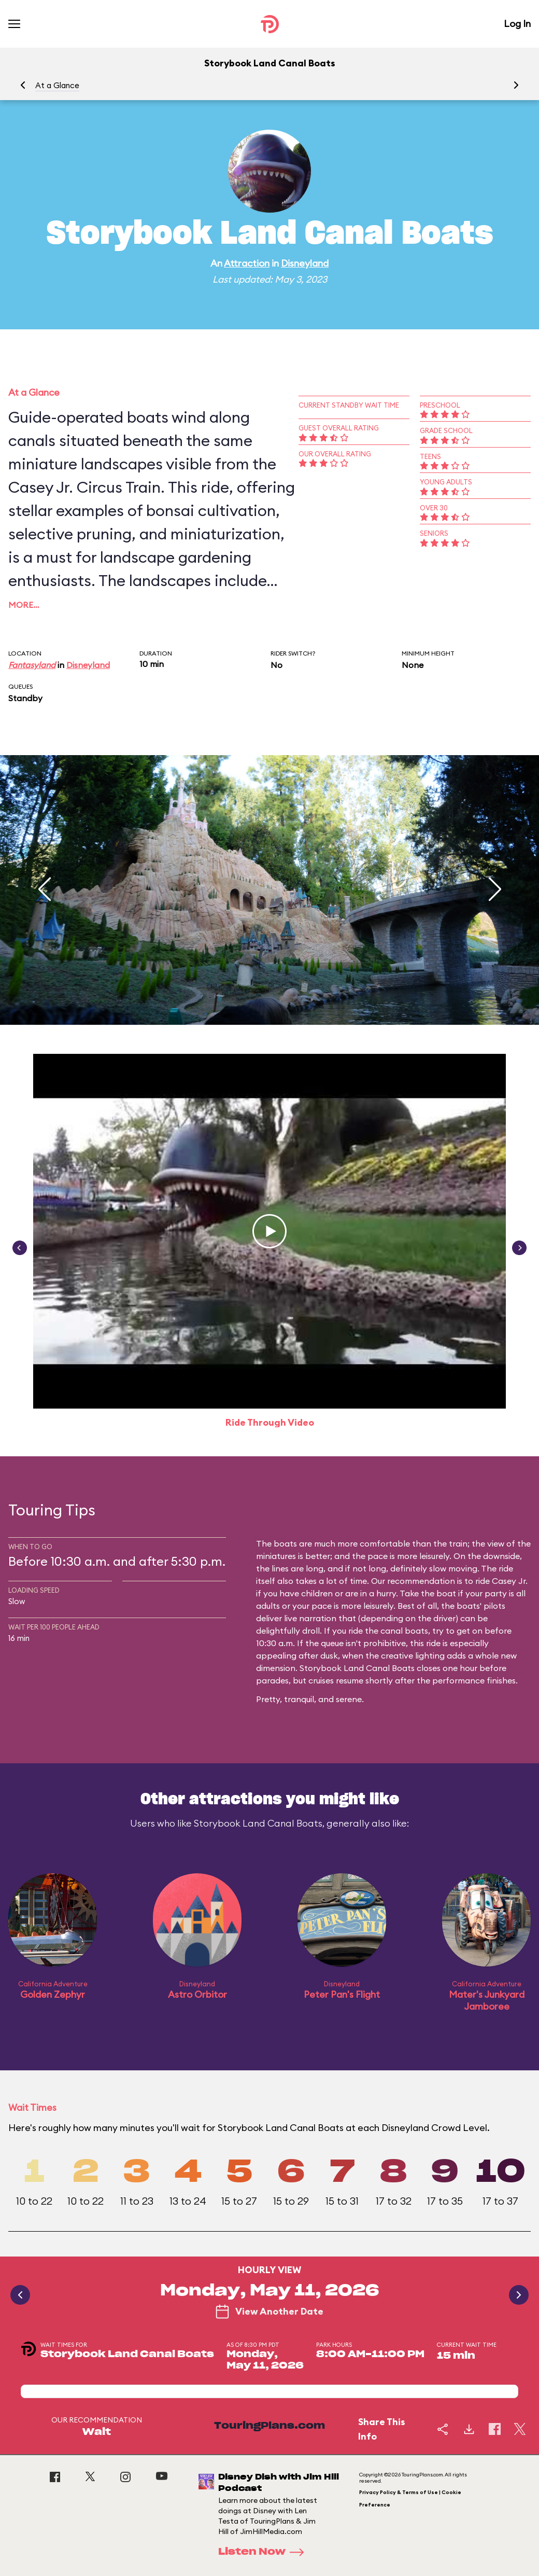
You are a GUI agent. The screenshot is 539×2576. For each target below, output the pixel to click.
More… (23, 605)
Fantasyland (31, 665)
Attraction (247, 263)
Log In (517, 24)
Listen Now (264, 2552)
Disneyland (305, 263)
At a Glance (57, 85)
